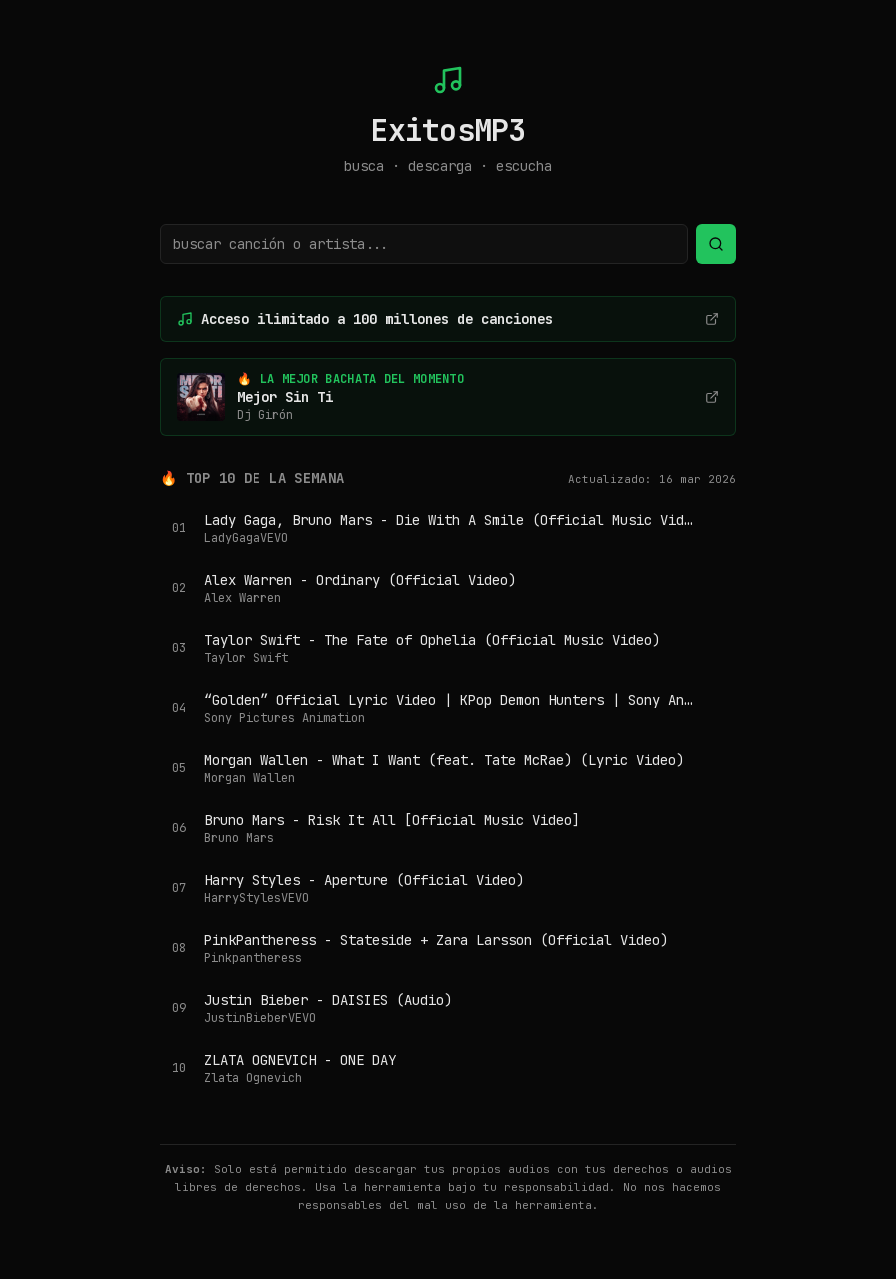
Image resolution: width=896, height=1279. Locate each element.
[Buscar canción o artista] (424, 244)
